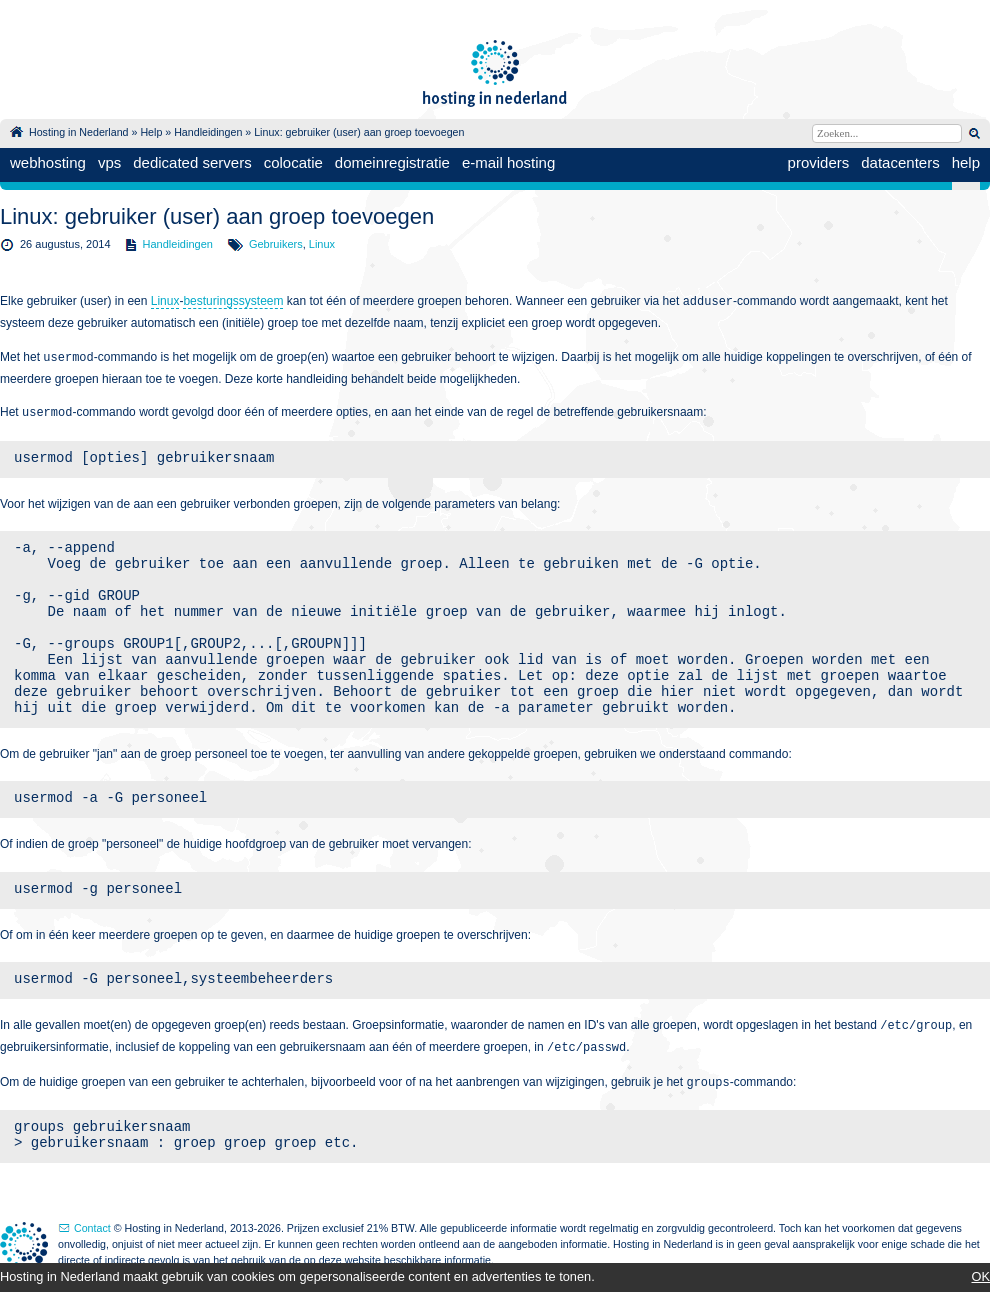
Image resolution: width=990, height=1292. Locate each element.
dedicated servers (192, 162)
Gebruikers (276, 244)
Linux (322, 244)
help (966, 162)
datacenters (900, 162)
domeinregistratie (392, 162)
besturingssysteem (233, 301)
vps (109, 162)
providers (819, 162)
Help (151, 132)
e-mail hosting (508, 162)
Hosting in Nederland (79, 132)
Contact (92, 1228)
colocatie (293, 162)
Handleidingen (208, 132)
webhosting (48, 162)
